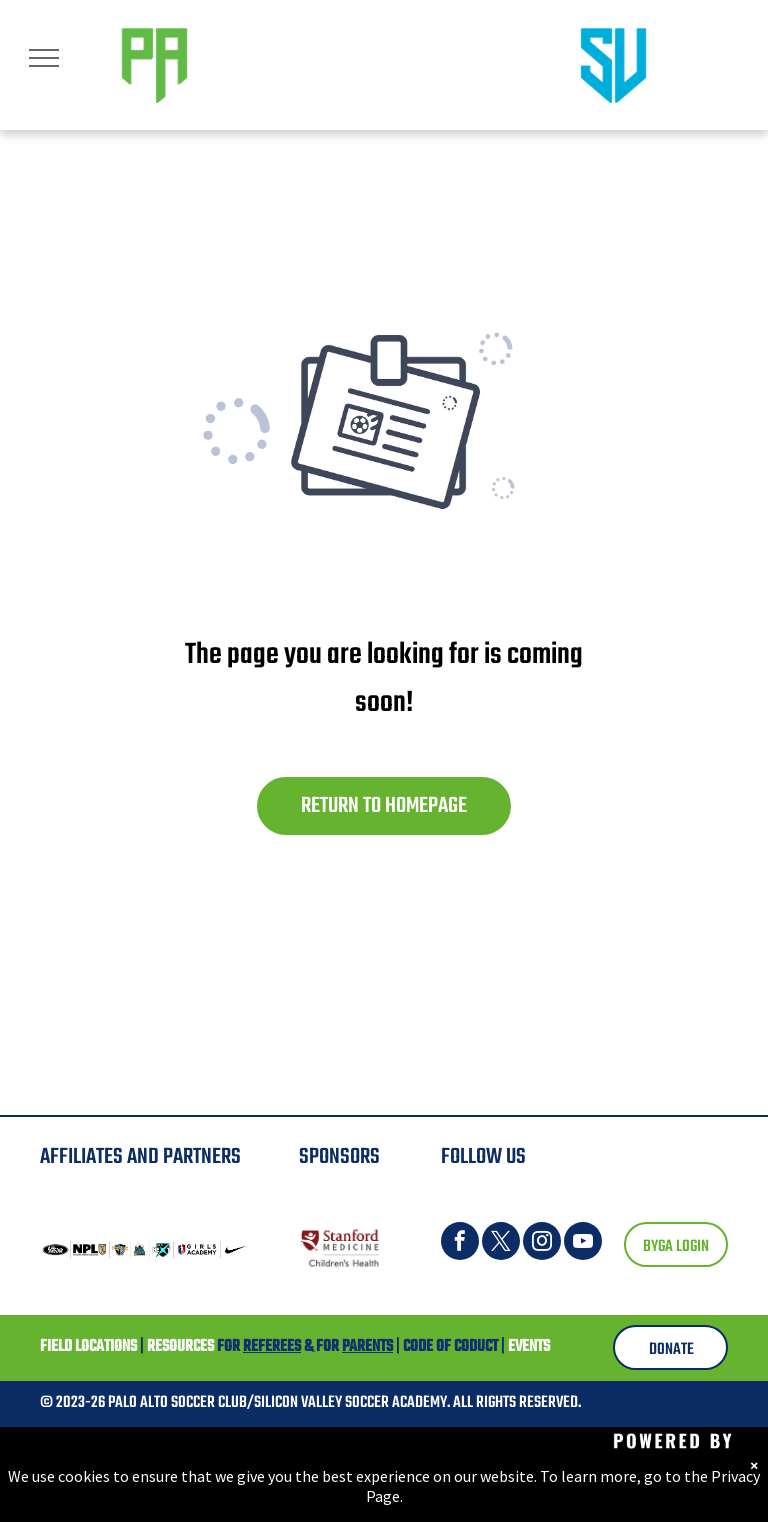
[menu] (44, 58)
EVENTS (529, 1347)
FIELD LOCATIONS (88, 1347)
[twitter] (501, 1243)
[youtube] (583, 1243)
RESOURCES (180, 1347)
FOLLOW (471, 1157)
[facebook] (460, 1243)
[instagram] (542, 1243)
